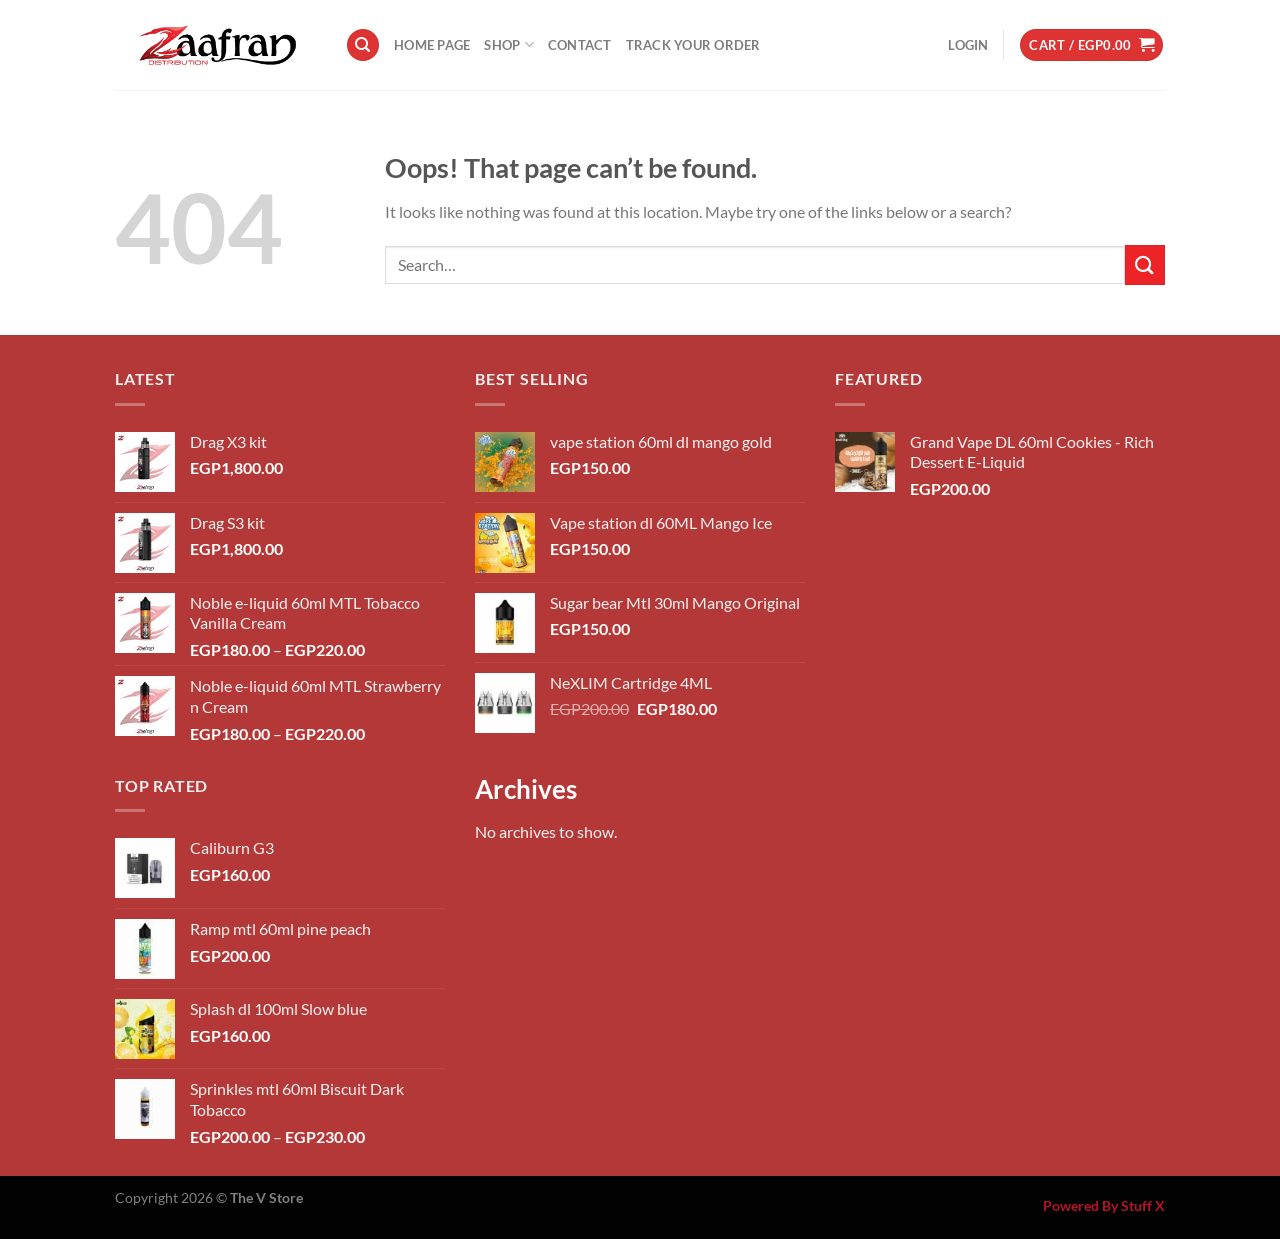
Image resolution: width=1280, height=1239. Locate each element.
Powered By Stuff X (1104, 1205)
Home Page (432, 45)
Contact (580, 45)
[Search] (363, 45)
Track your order (693, 45)
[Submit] (1145, 264)
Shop (508, 44)
